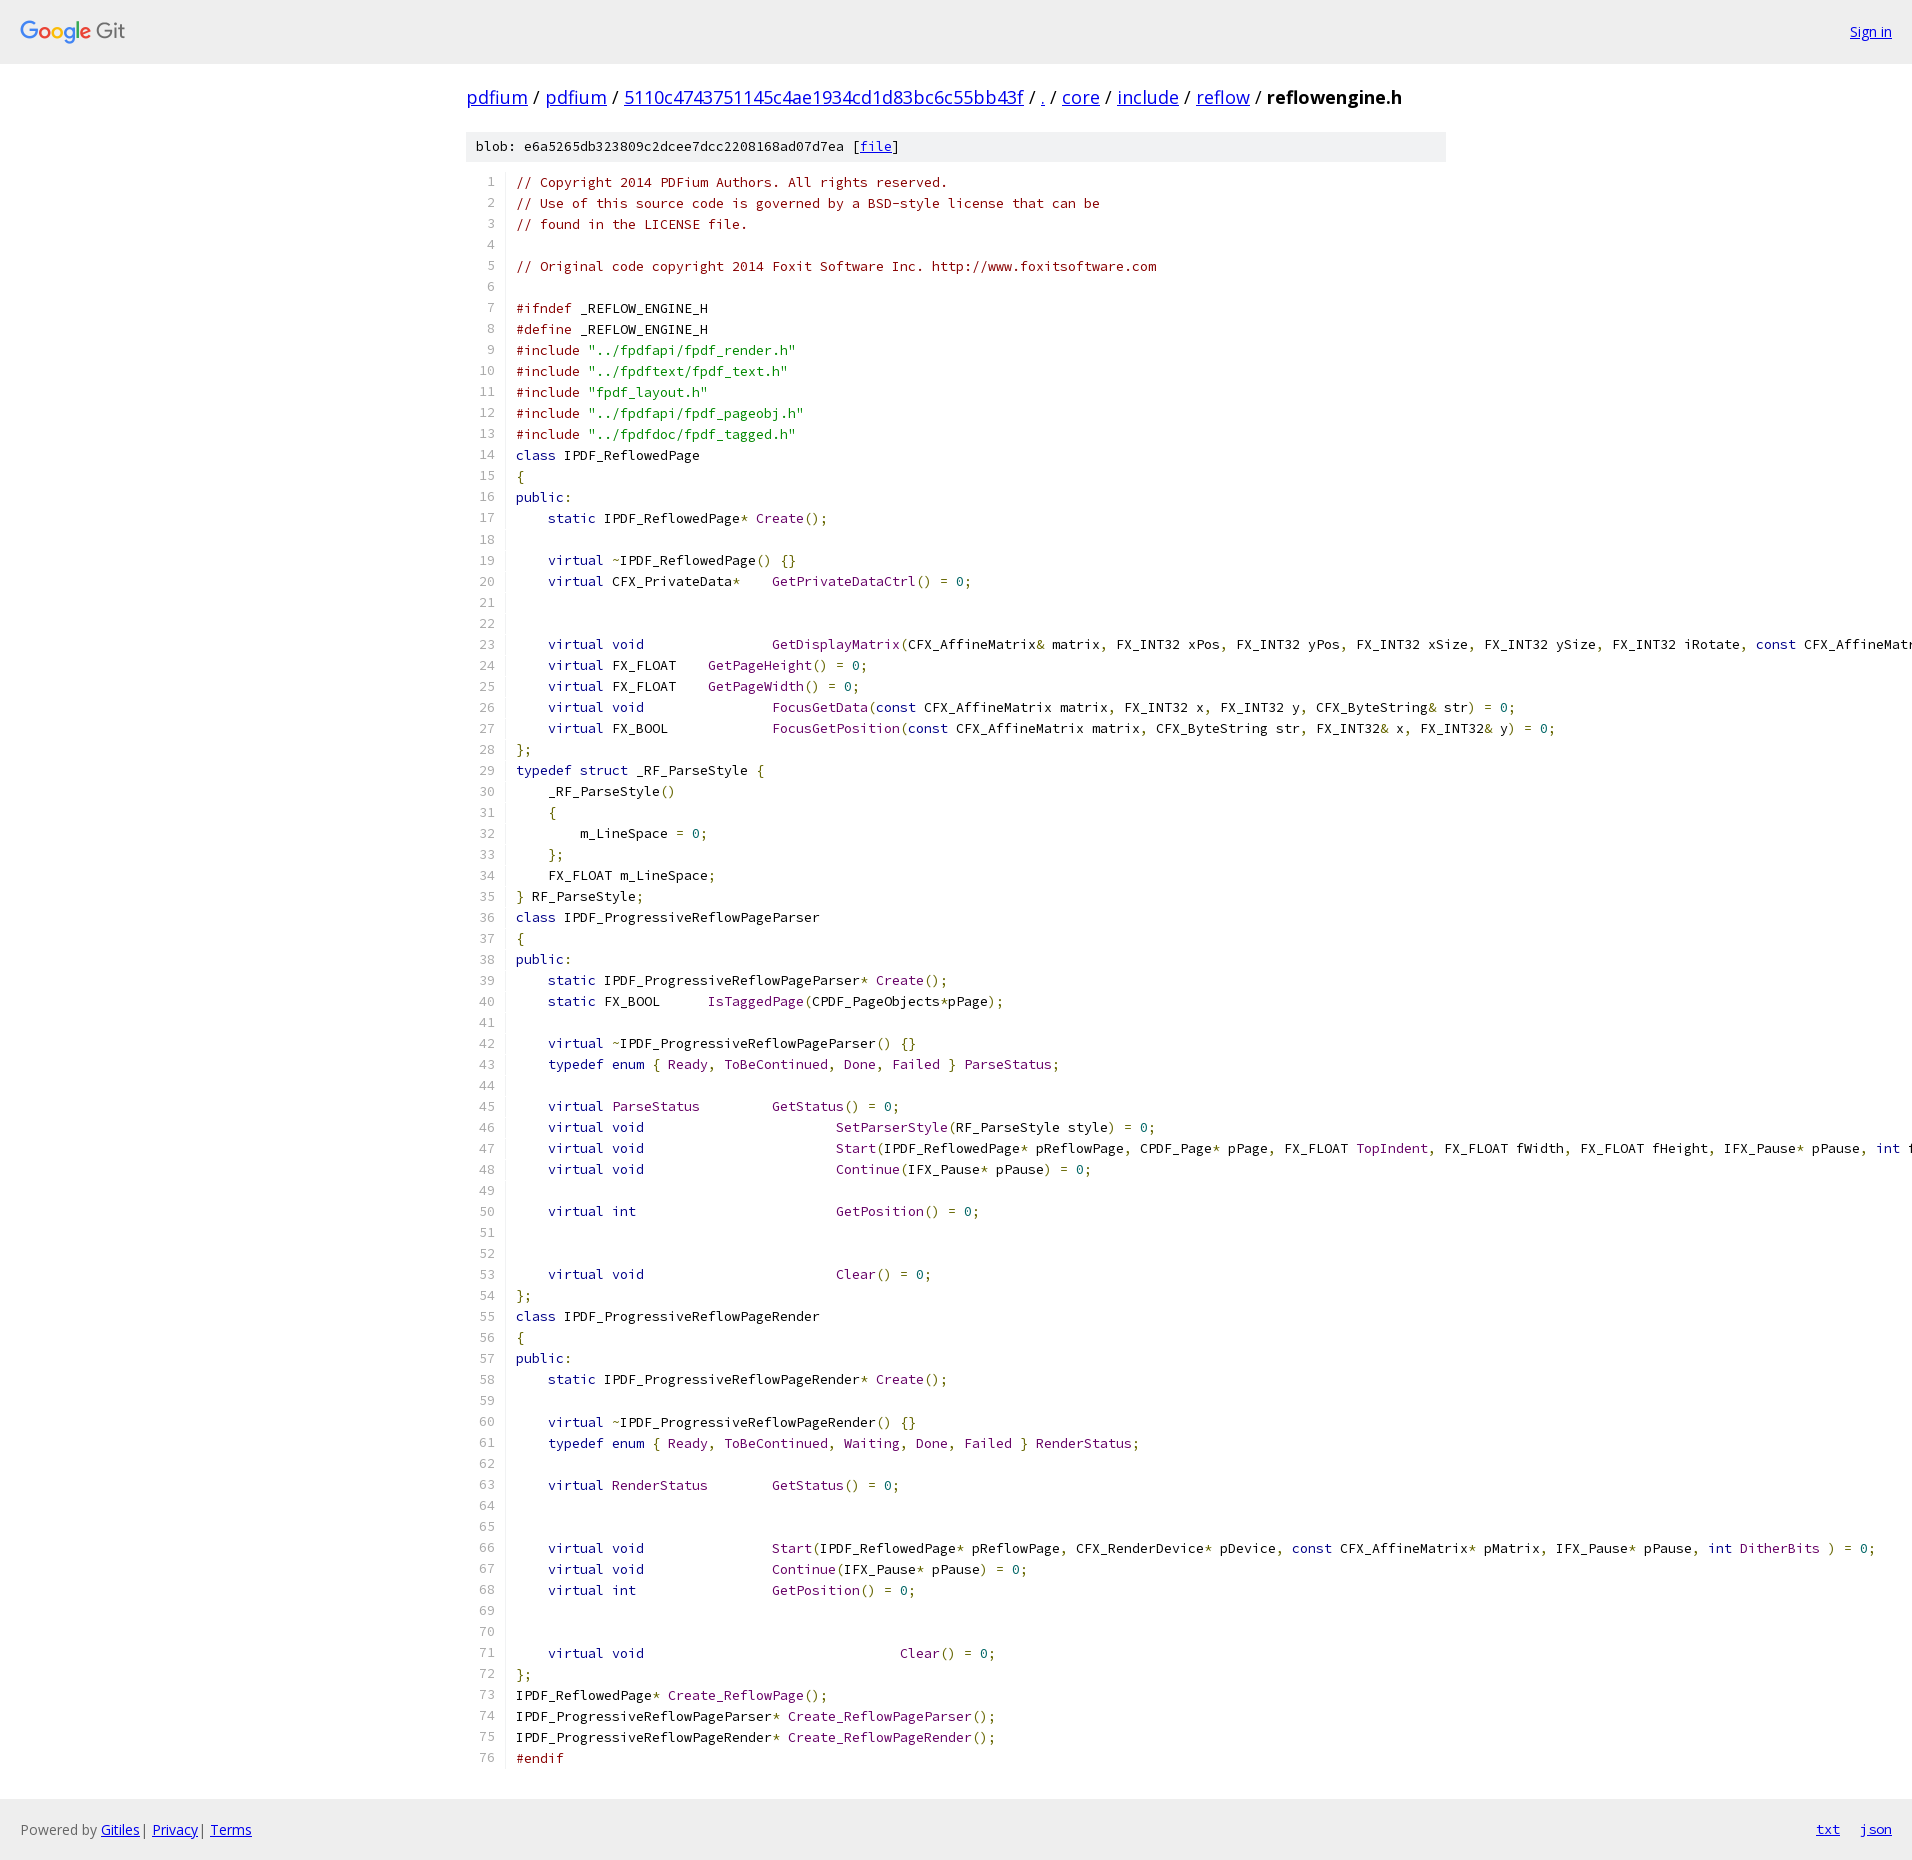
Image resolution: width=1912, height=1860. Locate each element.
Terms (231, 1829)
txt (1828, 1829)
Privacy (175, 1829)
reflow (1223, 97)
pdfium (497, 97)
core (1081, 97)
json (1876, 1829)
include (1148, 97)
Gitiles (120, 1829)
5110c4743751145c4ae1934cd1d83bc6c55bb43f (824, 97)
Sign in (1871, 31)
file (876, 146)
